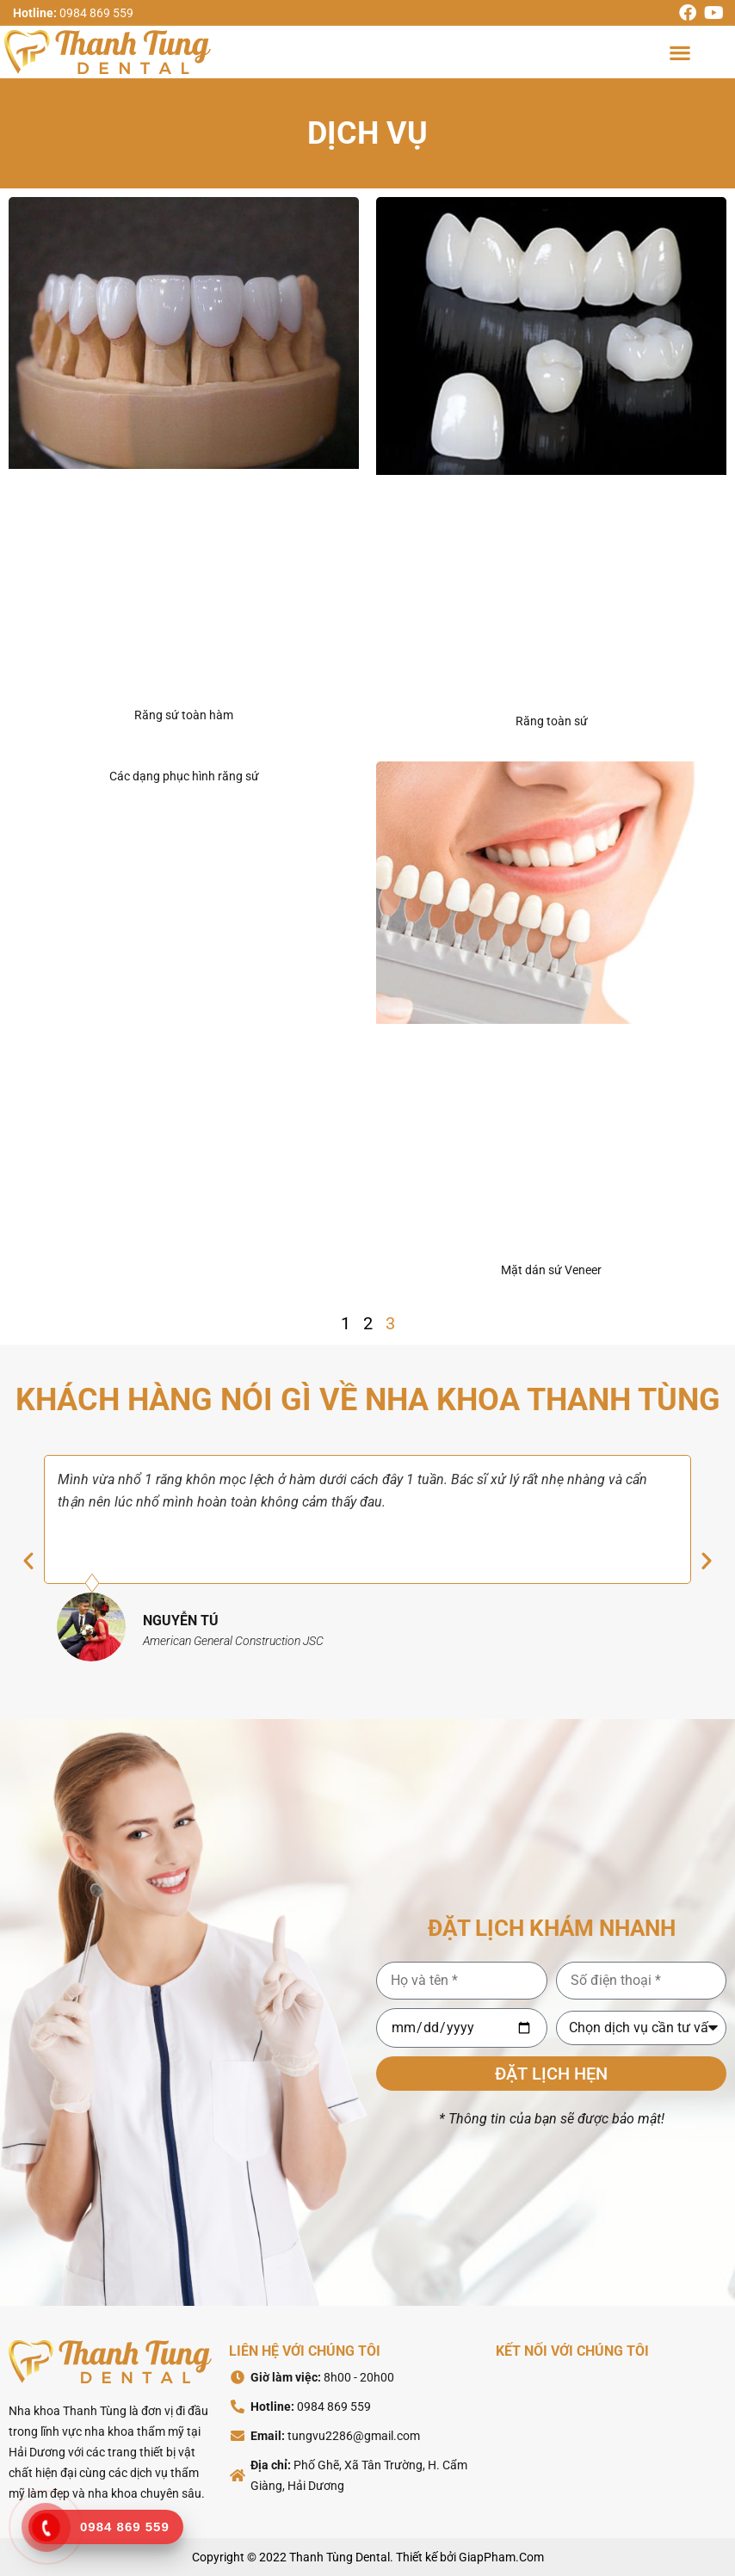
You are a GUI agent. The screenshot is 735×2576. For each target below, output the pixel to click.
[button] (679, 52)
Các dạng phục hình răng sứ (184, 776)
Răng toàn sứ (552, 721)
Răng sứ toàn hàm (183, 715)
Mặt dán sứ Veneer (551, 1270)
